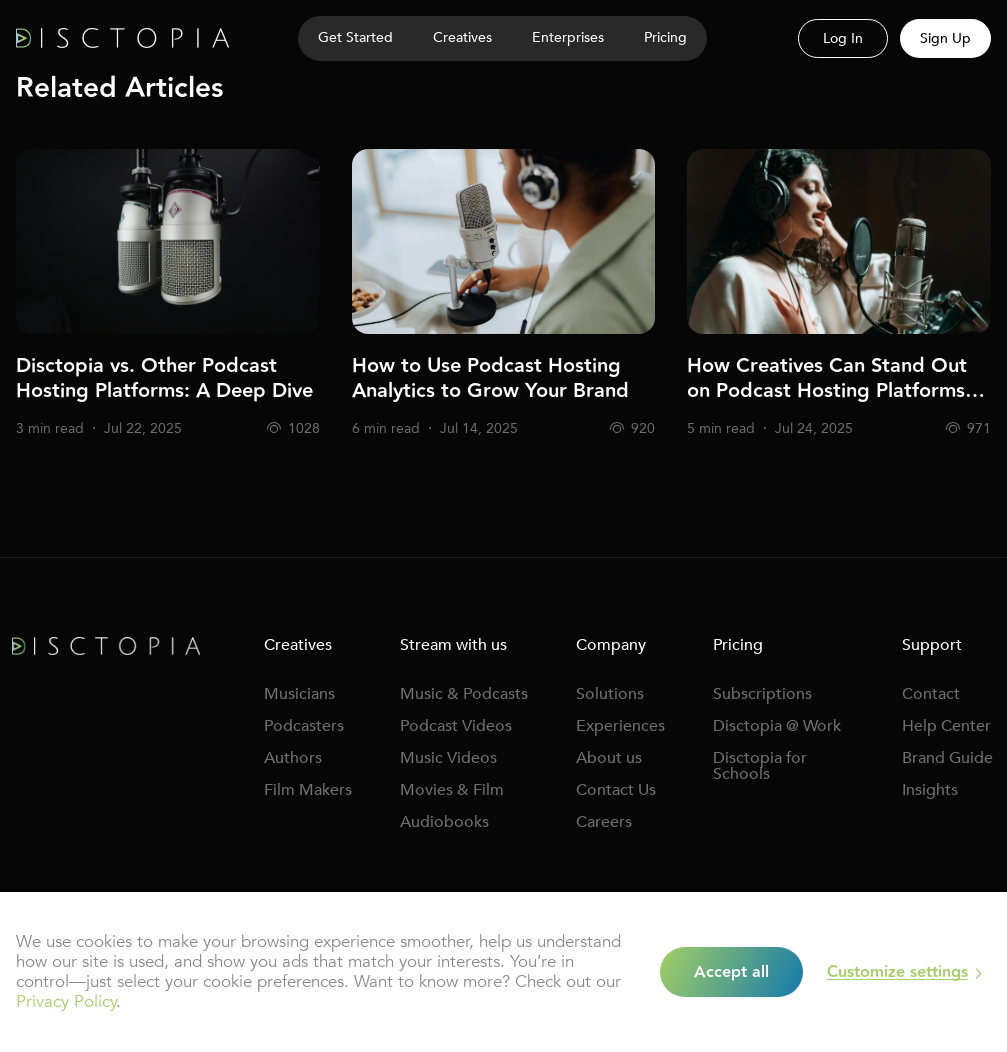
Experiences (620, 726)
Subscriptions (762, 694)
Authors (293, 758)
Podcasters (304, 726)
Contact (931, 694)
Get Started (355, 37)
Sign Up (945, 38)
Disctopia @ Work (777, 726)
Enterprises (568, 37)
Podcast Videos (456, 726)
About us (609, 758)
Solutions (610, 694)
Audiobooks (444, 822)
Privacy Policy (66, 1001)
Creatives (462, 37)
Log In (843, 38)
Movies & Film (452, 790)
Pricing (665, 37)
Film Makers (308, 790)
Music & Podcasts (464, 694)
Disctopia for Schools (760, 766)
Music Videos (448, 758)
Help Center (946, 726)
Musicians (299, 694)
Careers (604, 822)
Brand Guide (947, 758)
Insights (930, 790)
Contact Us (616, 790)
